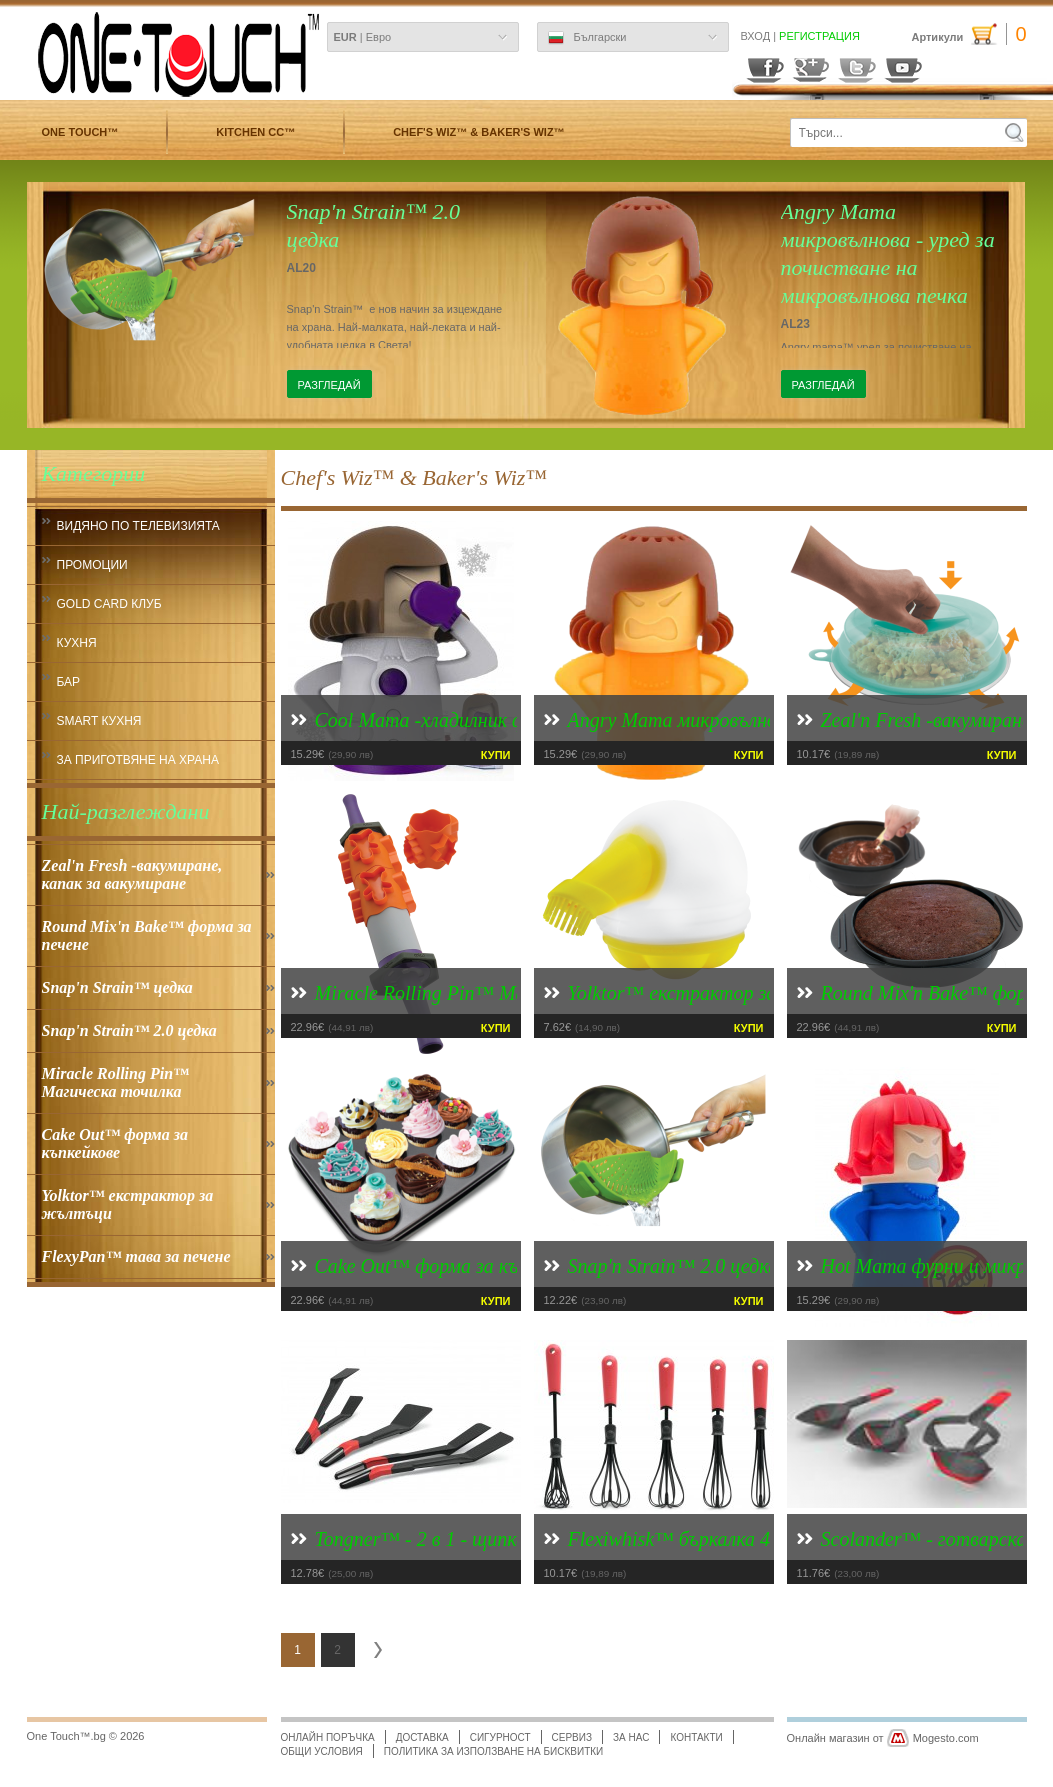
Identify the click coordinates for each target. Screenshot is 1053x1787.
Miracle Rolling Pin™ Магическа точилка (116, 1082)
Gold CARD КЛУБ (109, 604)
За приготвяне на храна (138, 760)
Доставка (422, 1737)
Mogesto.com (946, 1738)
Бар (69, 682)
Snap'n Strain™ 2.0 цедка (129, 1030)
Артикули (968, 34)
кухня (77, 643)
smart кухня (99, 721)
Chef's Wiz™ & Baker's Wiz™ (478, 132)
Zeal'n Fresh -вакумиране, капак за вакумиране (132, 874)
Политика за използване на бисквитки (493, 1751)
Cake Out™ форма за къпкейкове (115, 1143)
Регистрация (819, 36)
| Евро (363, 37)
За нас (631, 1737)
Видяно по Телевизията (138, 526)
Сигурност (500, 1737)
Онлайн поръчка (328, 1737)
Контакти (696, 1737)
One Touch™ (80, 132)
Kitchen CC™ (255, 132)
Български (587, 38)
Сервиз (572, 1737)
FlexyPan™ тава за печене (136, 1256)
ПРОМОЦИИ (92, 565)
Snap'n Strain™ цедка (117, 987)
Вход (756, 36)
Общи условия (322, 1751)
